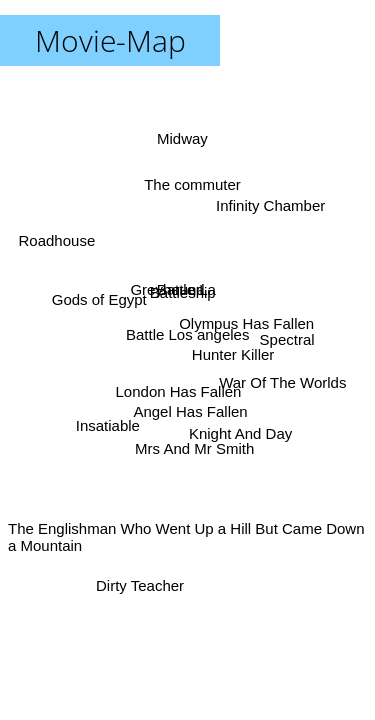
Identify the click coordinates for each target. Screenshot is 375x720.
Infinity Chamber (270, 207)
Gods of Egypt (99, 297)
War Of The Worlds (282, 384)
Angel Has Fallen (189, 411)
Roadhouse (57, 240)
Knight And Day (239, 433)
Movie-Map (110, 40)
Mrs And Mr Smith (192, 448)
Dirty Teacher (142, 585)
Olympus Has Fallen (246, 321)
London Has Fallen (177, 390)
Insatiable (109, 425)
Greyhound (169, 288)
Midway (182, 138)
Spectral (286, 340)
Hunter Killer (232, 355)
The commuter (189, 185)
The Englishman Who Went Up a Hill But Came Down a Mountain (186, 537)
